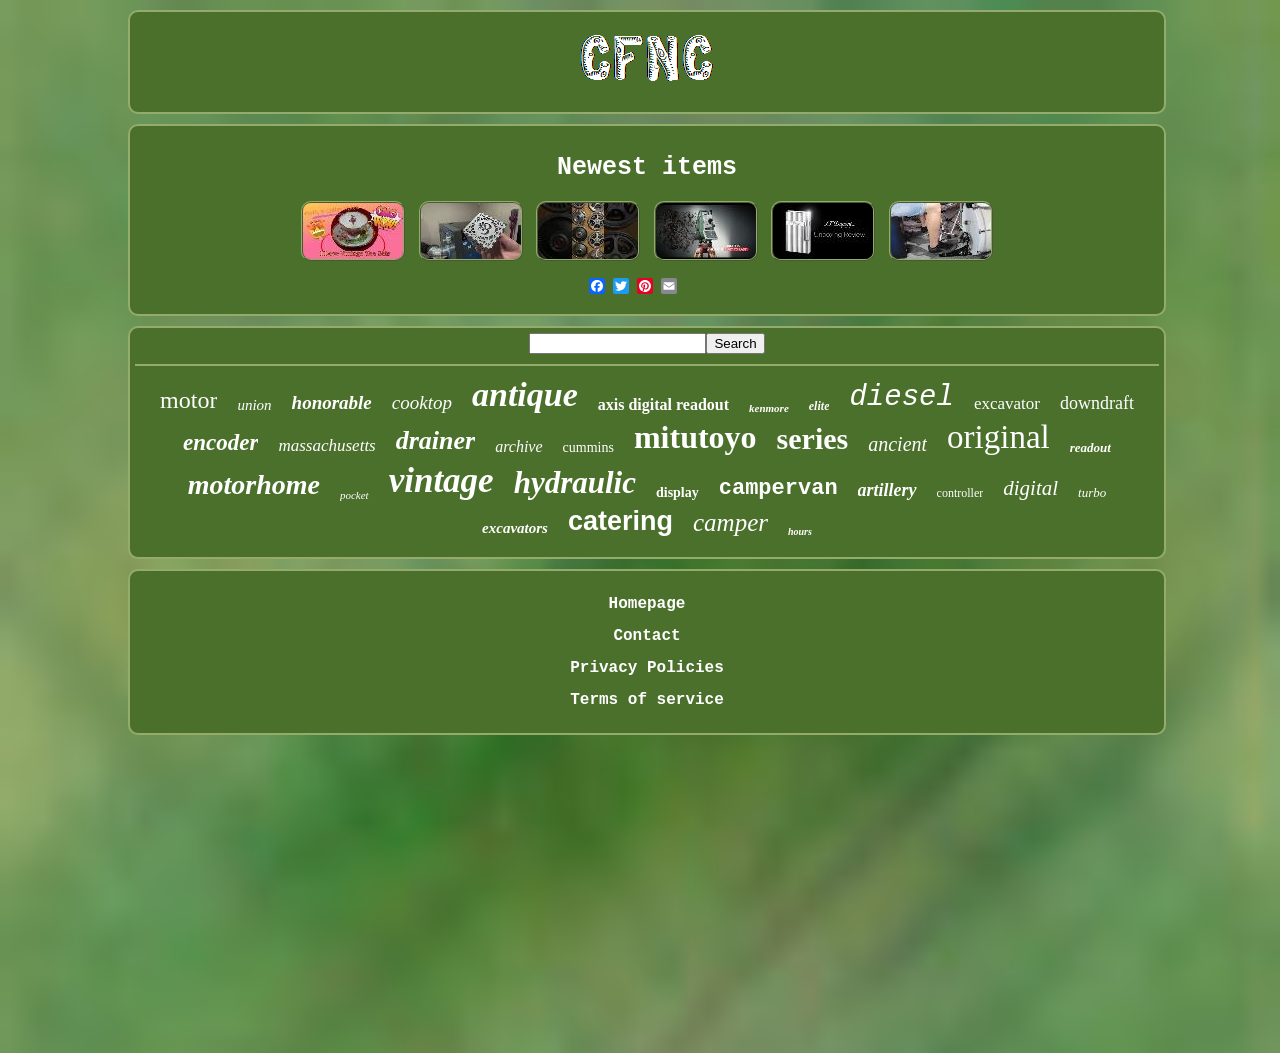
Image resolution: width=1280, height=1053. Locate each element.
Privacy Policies (647, 668)
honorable (332, 402)
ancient (897, 444)
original (998, 437)
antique (525, 394)
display (677, 492)
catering (620, 521)
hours (800, 531)
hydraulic (575, 482)
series (813, 438)
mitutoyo (695, 437)
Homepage (647, 604)
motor (188, 400)
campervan (778, 488)
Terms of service (647, 700)
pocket (354, 495)
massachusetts (326, 445)
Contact (646, 636)
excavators (515, 528)
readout (1090, 447)
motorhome (254, 484)
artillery (887, 490)
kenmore (769, 408)
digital (1030, 488)
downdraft (1097, 403)
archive (518, 446)
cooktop (422, 402)
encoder (220, 442)
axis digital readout (663, 404)
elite (819, 406)
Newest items (647, 167)
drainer (435, 440)
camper (730, 522)
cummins (588, 447)
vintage (441, 480)
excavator (1007, 403)
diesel (901, 397)
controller (960, 493)
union (254, 405)
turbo (1092, 492)
